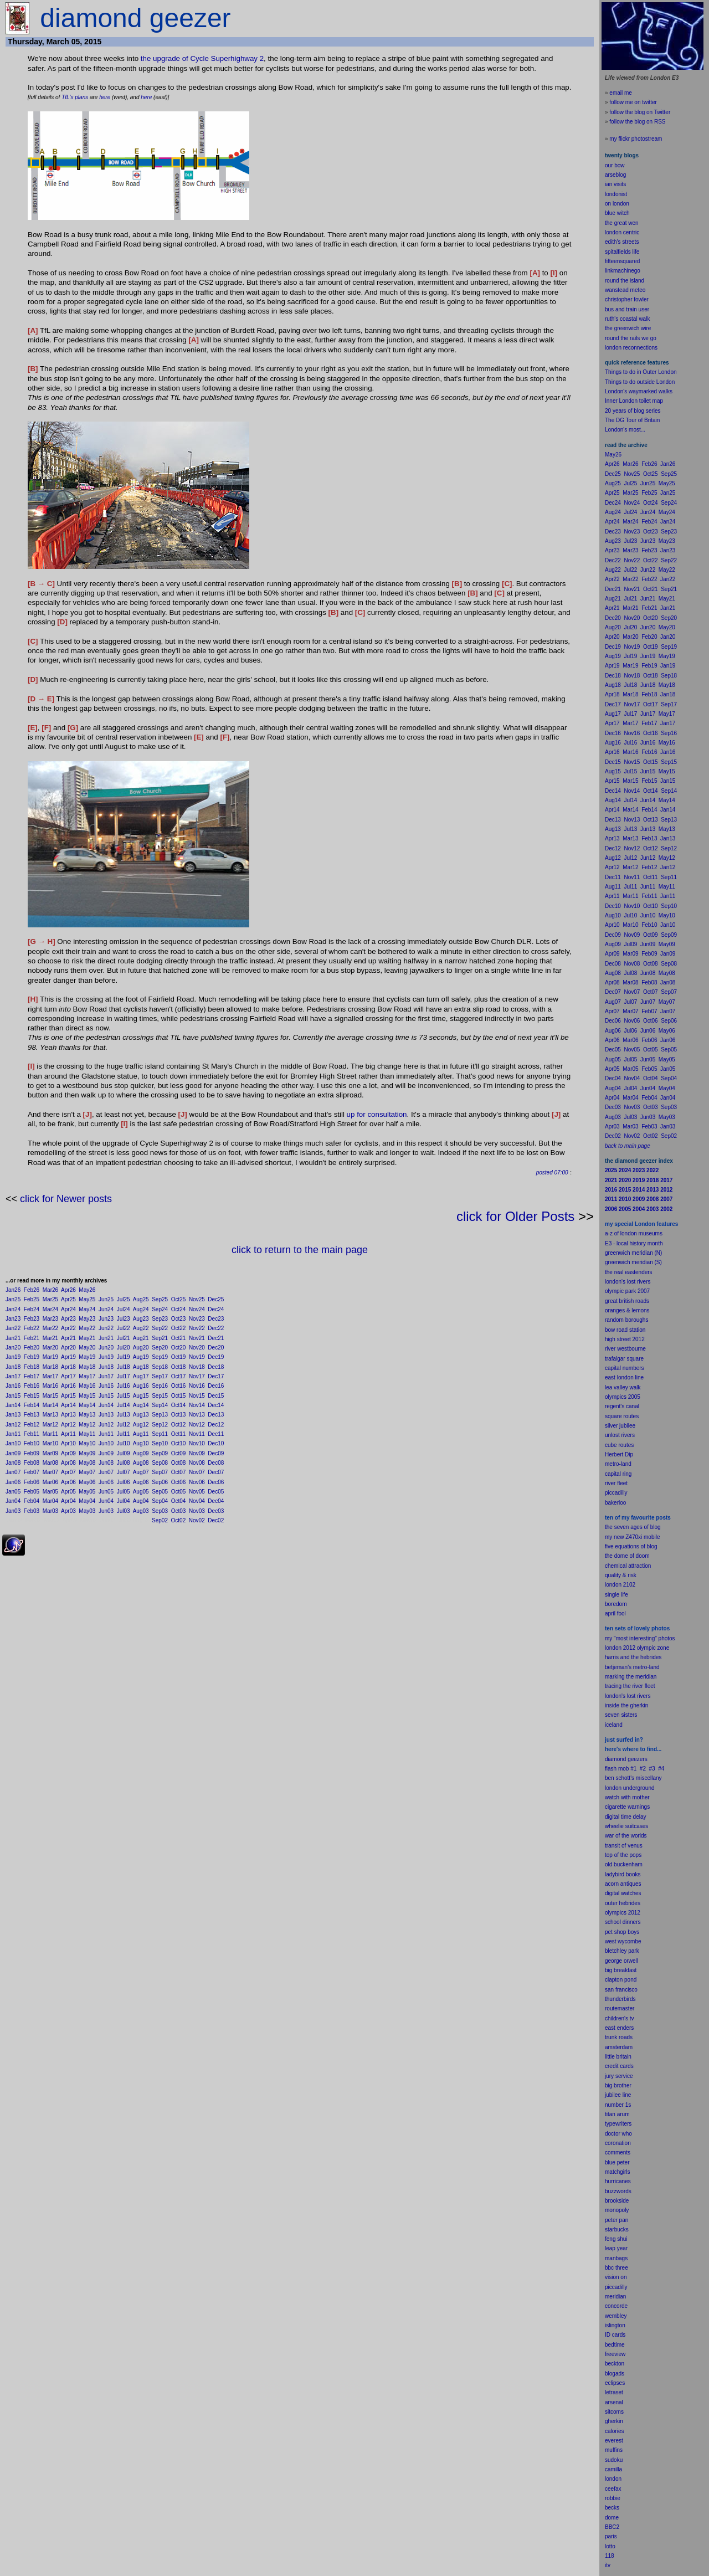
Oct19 (178, 1357)
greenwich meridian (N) (633, 1253)
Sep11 (160, 1434)
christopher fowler (627, 299)
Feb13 (31, 1415)
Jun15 (106, 1396)
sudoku (614, 2460)
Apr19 (68, 1357)
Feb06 (31, 1482)
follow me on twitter (633, 102)
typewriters (618, 2124)
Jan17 (13, 1376)
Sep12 (160, 1425)
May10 (87, 1443)
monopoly (617, 2210)
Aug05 (141, 1492)
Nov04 (197, 1501)
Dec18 (216, 1367)
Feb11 (31, 1434)
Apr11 (68, 1434)
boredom (615, 1604)
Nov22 (197, 1328)
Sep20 (160, 1348)
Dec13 (216, 1415)
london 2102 (620, 1585)
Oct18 (178, 1367)
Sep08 (160, 1463)
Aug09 (141, 1453)
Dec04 (216, 1501)
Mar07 (50, 1472)
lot (608, 2546)
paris (611, 2536)
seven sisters (621, 1715)
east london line (624, 1377)
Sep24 (160, 1309)
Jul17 (123, 1376)
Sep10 (160, 1443)
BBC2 (612, 2527)
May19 (87, 1357)
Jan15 (13, 1396)
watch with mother (627, 1797)
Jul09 (123, 1453)
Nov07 (197, 1472)
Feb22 (31, 1328)
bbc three (616, 2268)
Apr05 (68, 1492)
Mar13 (50, 1415)
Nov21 (197, 1338)
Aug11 (141, 1434)
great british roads (627, 1301)
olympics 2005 (622, 1397)
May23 (87, 1319)
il (614, 1613)
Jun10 (106, 1443)
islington (615, 2325)
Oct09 (178, 1453)
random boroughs (626, 1320)
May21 (87, 1338)
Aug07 (141, 1472)
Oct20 (178, 1348)
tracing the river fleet (630, 1686)
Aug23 (141, 1319)
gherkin (614, 2421)
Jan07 (13, 1472)
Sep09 (160, 1453)
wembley (615, 2316)
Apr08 (68, 1463)
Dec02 (216, 1520)
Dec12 (216, 1425)
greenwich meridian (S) (633, 1262)
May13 (87, 1415)
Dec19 (216, 1357)
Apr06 (68, 1482)
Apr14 (68, 1405)
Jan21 (13, 1338)
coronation (618, 2143)
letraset (614, 2392)
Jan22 (13, 1328)
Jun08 (106, 1463)
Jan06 (13, 1482)
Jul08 (123, 1463)
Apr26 (68, 1290)
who (627, 2134)
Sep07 (160, 1472)
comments (617, 2152)
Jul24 (123, 1309)
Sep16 (160, 1386)
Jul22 (123, 1328)
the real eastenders (629, 1272)
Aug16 (141, 1386)
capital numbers (624, 1368)
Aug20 (141, 1348)
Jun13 (106, 1415)
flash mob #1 (620, 1769)
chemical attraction (628, 1566)
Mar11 (50, 1434)
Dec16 (216, 1386)
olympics (615, 1913)
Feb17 (31, 1376)
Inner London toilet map (634, 401)
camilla (613, 2469)
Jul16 (123, 1386)
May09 (87, 1453)
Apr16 (68, 1386)
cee (609, 2489)
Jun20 (106, 1348)
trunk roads (619, 2037)
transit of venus (624, 1846)
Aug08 (141, 1463)
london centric (622, 232)
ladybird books (622, 1874)
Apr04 (68, 1501)
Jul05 (123, 1492)
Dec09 (216, 1453)
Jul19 (123, 1357)
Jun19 (106, 1357)
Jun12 (106, 1425)
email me (620, 93)
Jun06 (106, 1482)
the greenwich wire (628, 328)
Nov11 (197, 1434)
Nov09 (197, 1453)
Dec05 (216, 1492)
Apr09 (68, 1453)
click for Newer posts (66, 1198)
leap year (616, 2248)
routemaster (619, 2008)
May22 (87, 1328)
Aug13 (141, 1415)
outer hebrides (622, 1903)
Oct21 (178, 1338)
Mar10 (50, 1443)
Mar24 (50, 1309)
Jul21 (123, 1338)
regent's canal (622, 1406)
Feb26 (31, 1290)
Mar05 (50, 1492)
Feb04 (31, 1501)
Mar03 (50, 1511)
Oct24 (178, 1309)
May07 (87, 1472)
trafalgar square (624, 1359)
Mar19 (50, 1357)
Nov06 (197, 1482)
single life (616, 1595)
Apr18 (68, 1367)
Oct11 (178, 1434)
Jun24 (106, 1309)
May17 (87, 1376)
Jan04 (13, 1501)
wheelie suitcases (626, 1826)
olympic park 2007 (627, 1291)
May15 (87, 1396)
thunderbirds (620, 1999)
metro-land (618, 1464)
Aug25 (141, 1299)
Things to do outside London (640, 382)
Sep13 (160, 1415)
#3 (652, 1769)
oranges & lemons (627, 1310)
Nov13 (197, 1415)
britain (623, 2057)
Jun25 (106, 1299)
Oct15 (178, 1396)
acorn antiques (623, 1884)
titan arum (617, 2114)
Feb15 (31, 1396)
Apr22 (68, 1328)
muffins (614, 2450)
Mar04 (50, 1501)
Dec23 (216, 1319)
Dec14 (216, 1405)
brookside (617, 2201)
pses (619, 2383)
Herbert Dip (619, 1454)
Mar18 (50, 1367)
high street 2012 (625, 1339)
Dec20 (216, 1348)
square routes (622, 1416)
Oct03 (178, 1511)
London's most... (625, 430)
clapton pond (620, 1980)
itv (607, 2565)
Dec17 (216, 1376)
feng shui (616, 2239)
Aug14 (141, 1405)
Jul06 (123, 1482)
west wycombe (623, 1941)
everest (614, 2441)
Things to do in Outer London (641, 372)
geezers (638, 1759)
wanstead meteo (625, 290)
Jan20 (13, 1348)
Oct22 (178, 1328)
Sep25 (160, 1299)
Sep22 (160, 1328)
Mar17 (50, 1376)
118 (609, 2556)
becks (612, 2508)
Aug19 (141, 1357)
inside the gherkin (626, 1705)
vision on (615, 2277)
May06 (87, 1482)
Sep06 (160, 1482)
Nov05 (197, 1492)
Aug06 (141, 1482)
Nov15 (197, 1396)
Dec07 (216, 1472)
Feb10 (31, 1443)
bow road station (625, 1330)
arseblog (615, 175)
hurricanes (618, 2181)
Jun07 (106, 1472)
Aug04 (141, 1501)
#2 (643, 1769)
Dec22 (216, 1328)
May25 (87, 1299)
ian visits (615, 184)
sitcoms (614, 2412)
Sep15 (160, 1396)
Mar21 (50, 1338)
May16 (87, 1386)
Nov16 (197, 1386)
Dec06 (216, 1482)
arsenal (614, 2402)
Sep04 (160, 1501)
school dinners (622, 1922)
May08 (87, 1463)
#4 (661, 1769)
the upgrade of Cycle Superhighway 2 (202, 58)
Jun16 (106, 1386)
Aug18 (141, 1367)
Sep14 (160, 1405)
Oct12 (178, 1425)
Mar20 (50, 1348)
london (613, 1788)
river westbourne (625, 1349)
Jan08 (13, 1463)
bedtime (615, 2345)
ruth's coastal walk (627, 319)
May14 (87, 1405)
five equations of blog (631, 1546)
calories (614, 2431)
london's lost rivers (628, 1282)
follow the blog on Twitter (639, 112)
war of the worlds (626, 1836)
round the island (624, 281)
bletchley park (622, 1951)
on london (617, 204)
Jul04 (123, 1501)
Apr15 (68, 1396)
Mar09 (50, 1453)
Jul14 (123, 1405)
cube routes (619, 1445)
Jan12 (13, 1425)
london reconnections (631, 348)
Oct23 (178, 1319)
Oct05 (178, 1492)
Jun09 (106, 1453)
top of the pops (623, 1855)
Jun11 (106, 1434)
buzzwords (618, 2191)
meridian (645, 1677)
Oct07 (178, 1472)
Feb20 (31, 1348)
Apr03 (68, 1511)
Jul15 (123, 1396)
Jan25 (13, 1299)
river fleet (616, 1483)
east (610, 2028)
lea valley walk (622, 1387)
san (609, 1990)
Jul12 (123, 1425)
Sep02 (160, 1520)
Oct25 (178, 1299)
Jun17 (106, 1376)
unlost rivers (620, 1435)
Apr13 (68, 1415)
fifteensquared (622, 261)
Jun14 (106, 1405)
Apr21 (68, 1338)
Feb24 (31, 1309)
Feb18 (31, 1367)
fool (621, 1613)
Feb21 (31, 1338)
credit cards (619, 2066)
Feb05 (31, 1492)
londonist (616, 194)
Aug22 (141, 1328)
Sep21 (160, 1338)
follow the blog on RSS (637, 122)
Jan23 (13, 1319)
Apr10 (68, 1443)
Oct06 (178, 1482)
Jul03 (123, 1511)
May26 (87, 1290)
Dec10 (216, 1443)
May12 (87, 1425)
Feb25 (31, 1299)
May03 (87, 1511)
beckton (614, 2364)
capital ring (618, 1474)
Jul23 (123, 1319)
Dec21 (216, 1338)
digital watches (623, 1893)
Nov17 (197, 1376)
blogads (614, 2373)
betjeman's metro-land (632, 1667)
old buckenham (624, 1864)
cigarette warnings (627, 1807)
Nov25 (197, 1299)
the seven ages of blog (633, 1527)
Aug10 (141, 1443)
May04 (87, 1501)
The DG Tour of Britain (632, 420)
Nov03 (197, 1511)
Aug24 (141, 1309)
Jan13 (13, 1415)
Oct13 (178, 1415)
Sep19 (160, 1357)
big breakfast (620, 1970)
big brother (618, 2085)
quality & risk (620, 1575)
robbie (612, 2498)
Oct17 (178, 1376)
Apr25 (68, 1299)
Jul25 (123, 1299)
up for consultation (377, 1114)
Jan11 (13, 1434)
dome (612, 2518)
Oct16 (178, 1386)
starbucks (617, 2229)
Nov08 (197, 1463)
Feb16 (31, 1386)
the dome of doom (627, 1556)
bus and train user (627, 309)
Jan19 (13, 1357)
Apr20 (68, 1348)
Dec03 (216, 1511)
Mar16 (50, 1386)
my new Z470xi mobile (632, 1537)
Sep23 (160, 1319)
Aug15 (141, 1396)
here (104, 97)
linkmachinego (622, 271)
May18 (87, 1367)
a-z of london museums (633, 1233)
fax (617, 2489)
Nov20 (197, 1348)
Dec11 (216, 1434)
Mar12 (50, 1425)
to (613, 2546)
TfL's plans (74, 97)
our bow (615, 165)
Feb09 (31, 1453)
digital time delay (625, 1817)
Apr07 (68, 1472)
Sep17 (160, 1376)
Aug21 (141, 1338)
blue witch (617, 213)
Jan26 (13, 1290)
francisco (626, 1990)
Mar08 (50, 1463)
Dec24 (216, 1309)
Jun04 (106, 1501)
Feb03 (31, 1511)
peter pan (616, 2220)
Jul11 (123, 1434)
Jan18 (13, 1367)
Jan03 (13, 1511)
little (610, 2057)
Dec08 (216, 1463)
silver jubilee (620, 1426)
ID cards (615, 2335)
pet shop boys (622, 1932)
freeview (615, 2354)
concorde (616, 2306)
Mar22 (50, 1328)
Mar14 (50, 1405)
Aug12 (141, 1425)
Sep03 (160, 1511)
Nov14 (197, 1405)
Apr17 (68, 1376)
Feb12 (31, 1425)
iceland (614, 1725)
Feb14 (31, 1405)
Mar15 (50, 1396)
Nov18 (197, 1367)
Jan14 (13, 1405)
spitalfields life (622, 252)
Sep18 (160, 1367)
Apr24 (68, 1309)
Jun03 (106, 1511)
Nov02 (197, 1520)
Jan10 (13, 1443)
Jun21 (106, 1338)
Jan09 (13, 1453)
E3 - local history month (634, 1243)
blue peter (617, 2162)
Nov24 (197, 1309)
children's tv (619, 2018)
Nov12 (197, 1425)
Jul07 (123, 1472)
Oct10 (178, 1443)
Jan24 (13, 1309)
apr (609, 1613)
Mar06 (50, 1482)
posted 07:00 (552, 1172)
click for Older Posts (515, 1216)
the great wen (622, 223)
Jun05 (106, 1492)
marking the (619, 1677)
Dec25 (216, 1299)
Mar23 (50, 1319)
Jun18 (106, 1367)
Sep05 (160, 1492)
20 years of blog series (633, 411)
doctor (612, 2134)
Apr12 (68, 1425)
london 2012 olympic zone (637, 1648)
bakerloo (615, 1503)
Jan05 (13, 1492)
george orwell (621, 1961)
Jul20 (123, 1348)
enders (625, 2028)
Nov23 (197, 1319)
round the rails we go (630, 338)
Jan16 (13, 1386)
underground (639, 1788)
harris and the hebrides (633, 1657)
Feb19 (31, 1357)
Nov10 (197, 1443)
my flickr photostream (635, 139)
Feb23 (31, 1319)
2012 (634, 1913)
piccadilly (616, 1493)
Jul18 (123, 1367)
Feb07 (31, 1472)
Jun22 (106, 1328)
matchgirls (617, 2172)
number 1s (618, 2105)
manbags (616, 2258)
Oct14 (178, 1405)
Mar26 (50, 1290)
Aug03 (141, 1511)
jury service (619, 2076)
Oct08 (178, 1463)
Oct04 (178, 1501)
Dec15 (216, 1396)
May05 (87, 1492)
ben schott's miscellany (633, 1778)
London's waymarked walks (638, 391)
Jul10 (123, 1443)
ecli (609, 2383)
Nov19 (197, 1357)
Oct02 (178, 1520)
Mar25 (50, 1299)
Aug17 (141, 1376)
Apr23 (68, 1319)
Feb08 (31, 1463)
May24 (87, 1309)
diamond (615, 1759)
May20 (87, 1348)
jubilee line (618, 2095)
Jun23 (106, 1319)
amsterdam (619, 2047)
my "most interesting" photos (640, 1638)
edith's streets (622, 242)
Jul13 (123, 1415)
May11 (87, 1434)
